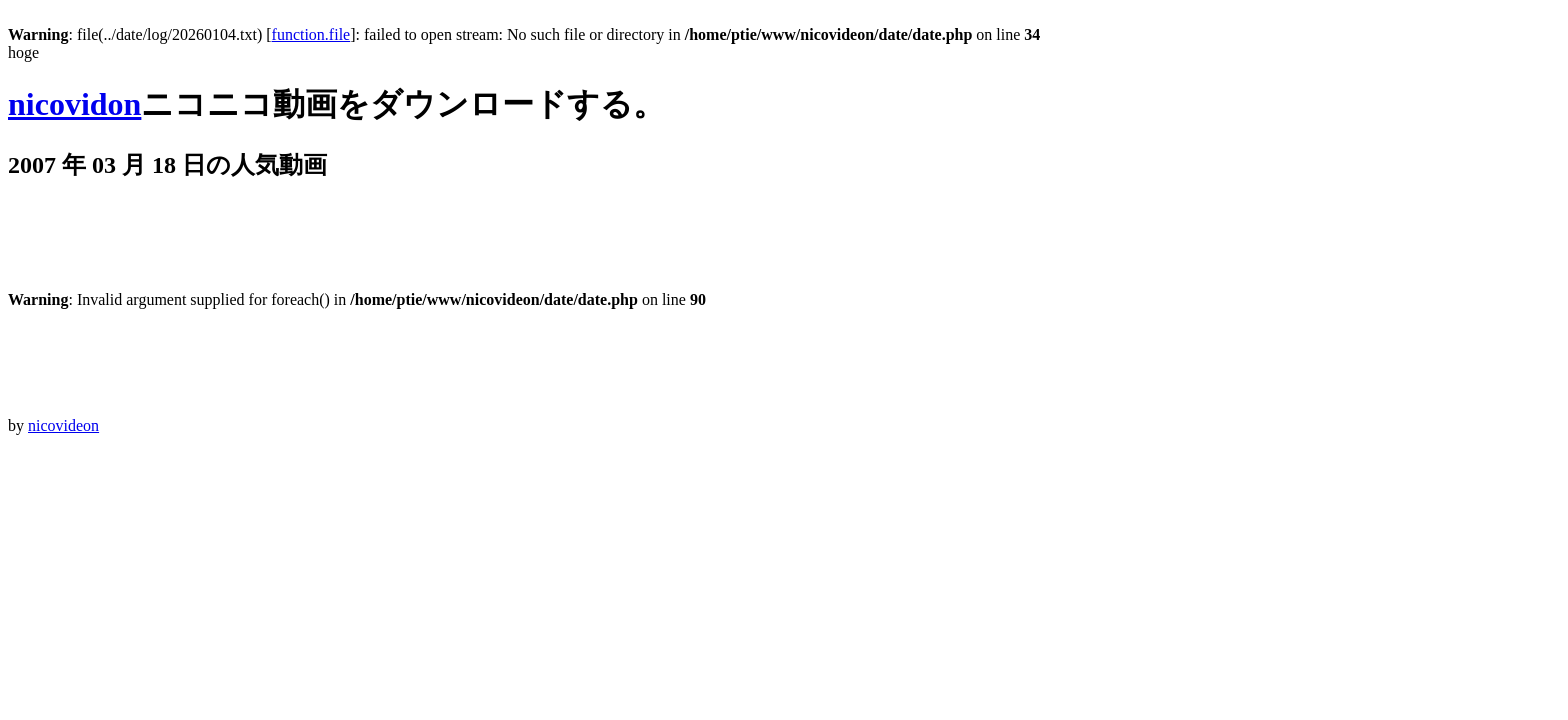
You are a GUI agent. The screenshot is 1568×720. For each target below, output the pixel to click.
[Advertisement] (372, 246)
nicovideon (63, 425)
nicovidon (74, 104)
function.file (311, 34)
